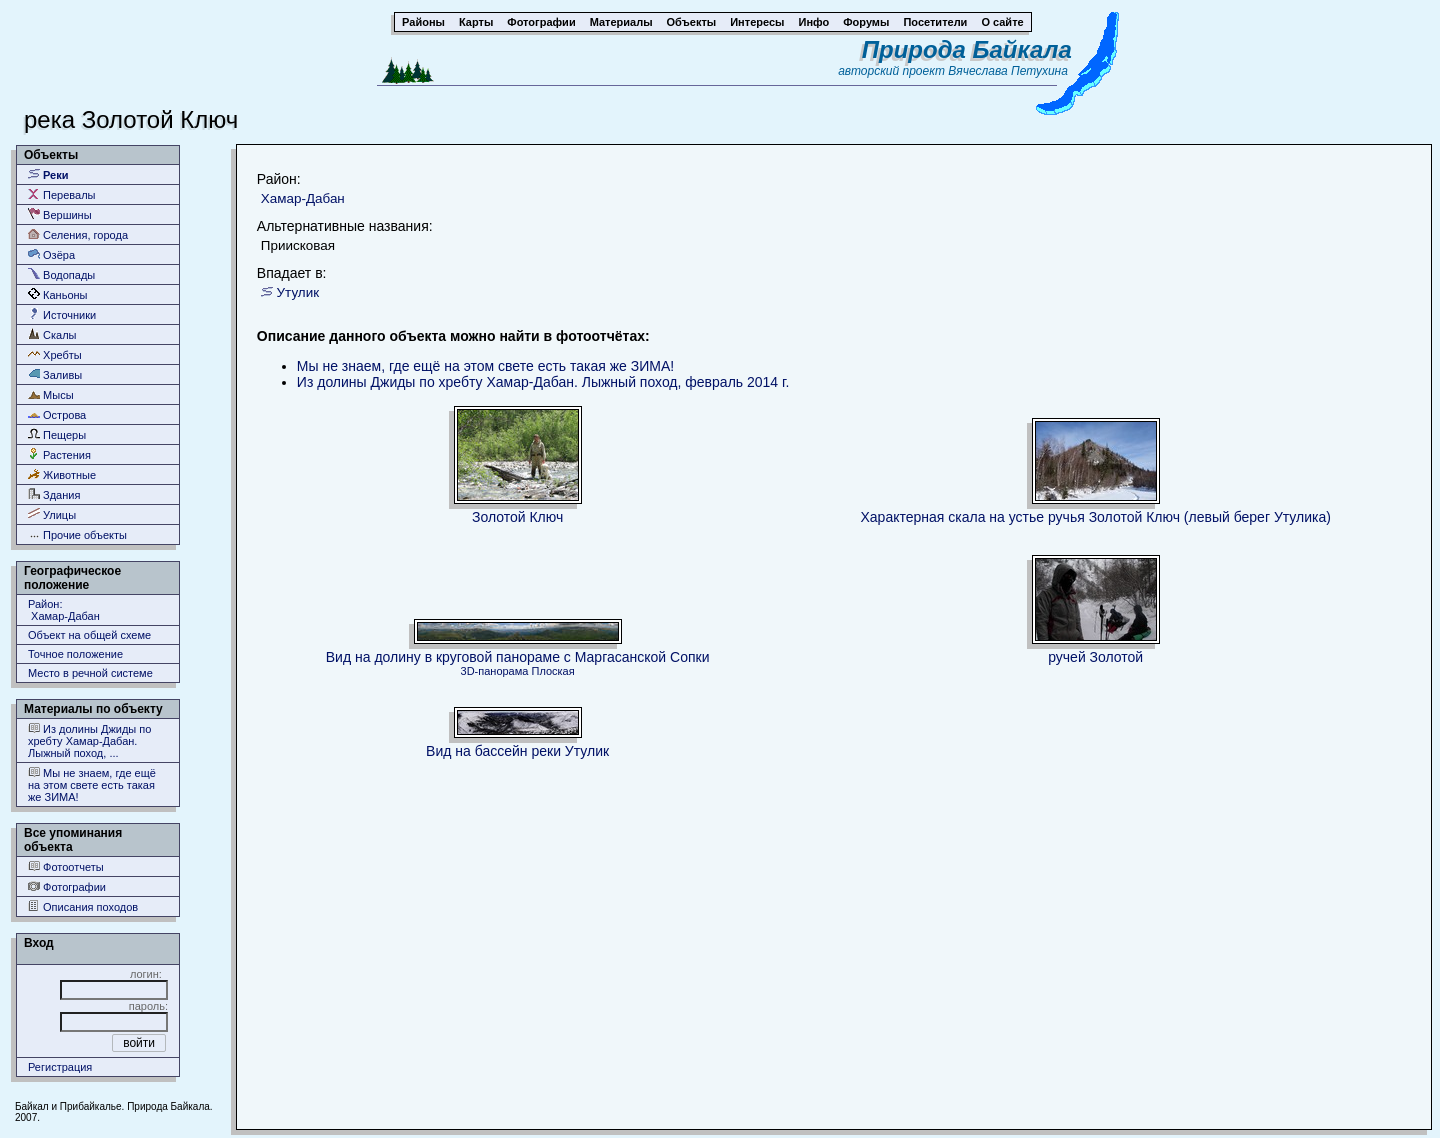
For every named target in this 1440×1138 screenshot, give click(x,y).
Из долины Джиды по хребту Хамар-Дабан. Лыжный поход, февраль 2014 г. (543, 382)
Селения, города (78, 234)
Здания (54, 494)
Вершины (60, 214)
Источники (62, 314)
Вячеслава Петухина (1008, 71)
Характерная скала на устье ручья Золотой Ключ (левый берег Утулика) (1095, 517)
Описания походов (83, 906)
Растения (59, 454)
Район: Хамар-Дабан (64, 610)
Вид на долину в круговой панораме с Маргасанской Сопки (518, 657)
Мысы (51, 394)
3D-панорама (495, 671)
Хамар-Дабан (303, 198)
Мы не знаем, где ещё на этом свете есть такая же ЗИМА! (92, 784)
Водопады (61, 274)
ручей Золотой (1095, 657)
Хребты (55, 354)
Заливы (55, 374)
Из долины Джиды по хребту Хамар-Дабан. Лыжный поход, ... (89, 740)
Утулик (298, 292)
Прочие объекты (77, 534)
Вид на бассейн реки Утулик (517, 751)
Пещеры (57, 434)
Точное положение (75, 654)
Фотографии (67, 886)
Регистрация (60, 1067)
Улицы (52, 514)
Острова (57, 414)
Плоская (553, 671)
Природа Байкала (967, 49)
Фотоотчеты (66, 866)
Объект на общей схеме (89, 635)
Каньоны (58, 294)
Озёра (51, 254)
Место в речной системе (90, 673)
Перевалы (61, 194)
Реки (48, 174)
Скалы (52, 334)
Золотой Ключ (517, 517)
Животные (62, 474)
